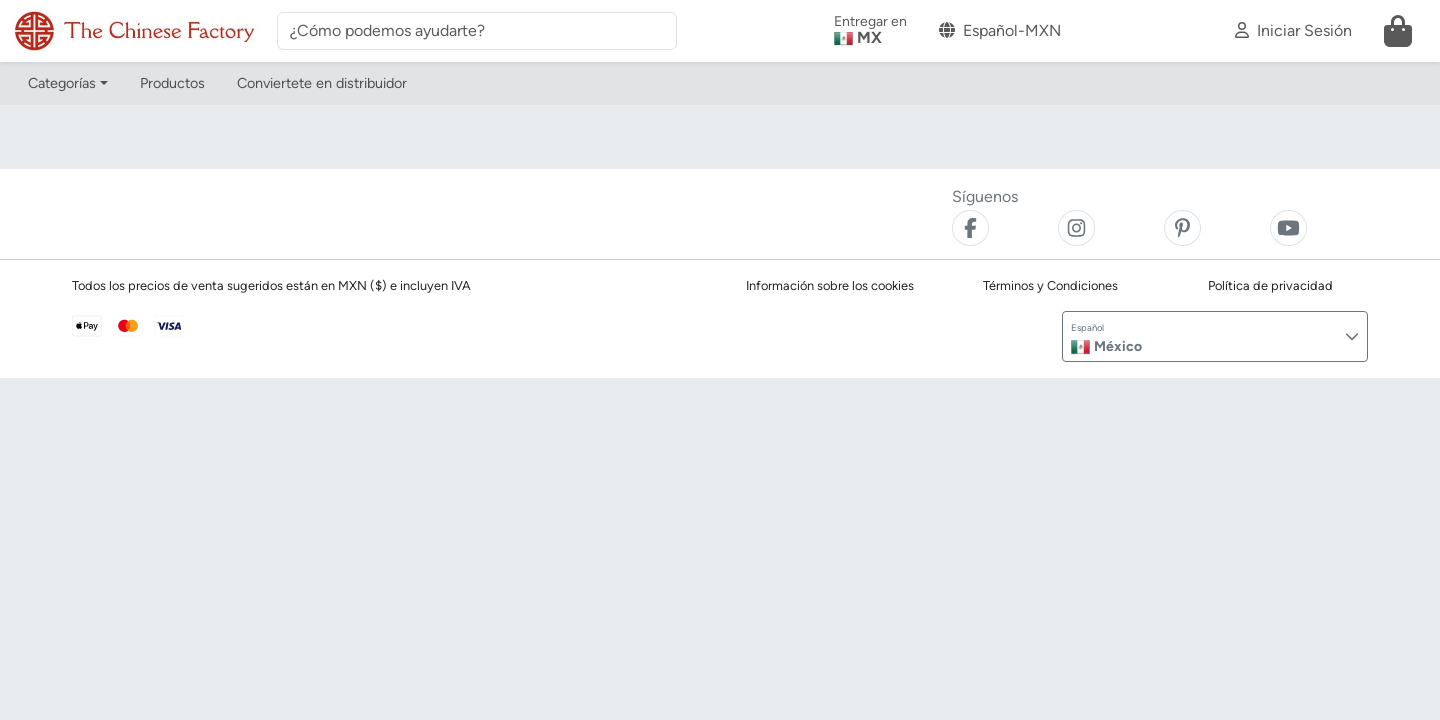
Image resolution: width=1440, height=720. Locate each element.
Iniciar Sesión (1293, 30)
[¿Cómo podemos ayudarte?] (477, 31)
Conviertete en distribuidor (322, 83)
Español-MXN (1000, 30)
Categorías (62, 83)
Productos (172, 83)
